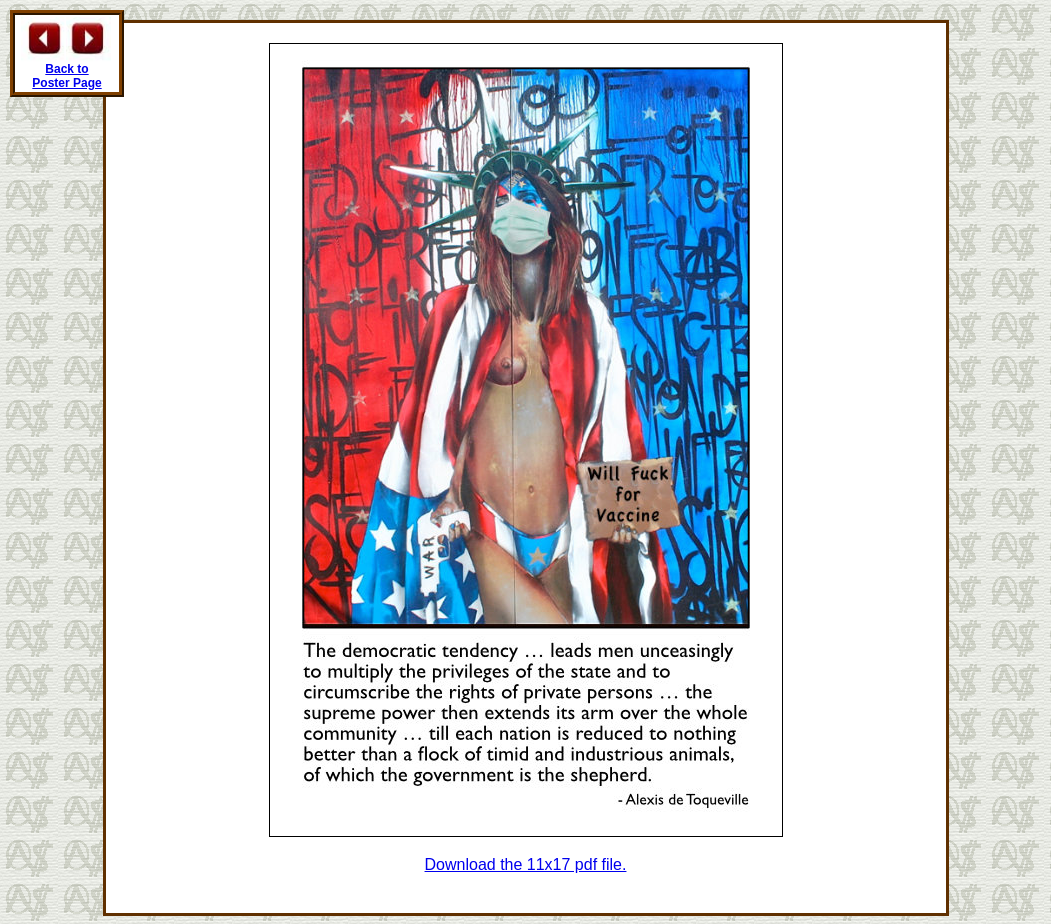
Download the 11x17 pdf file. (526, 864)
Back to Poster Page (66, 76)
